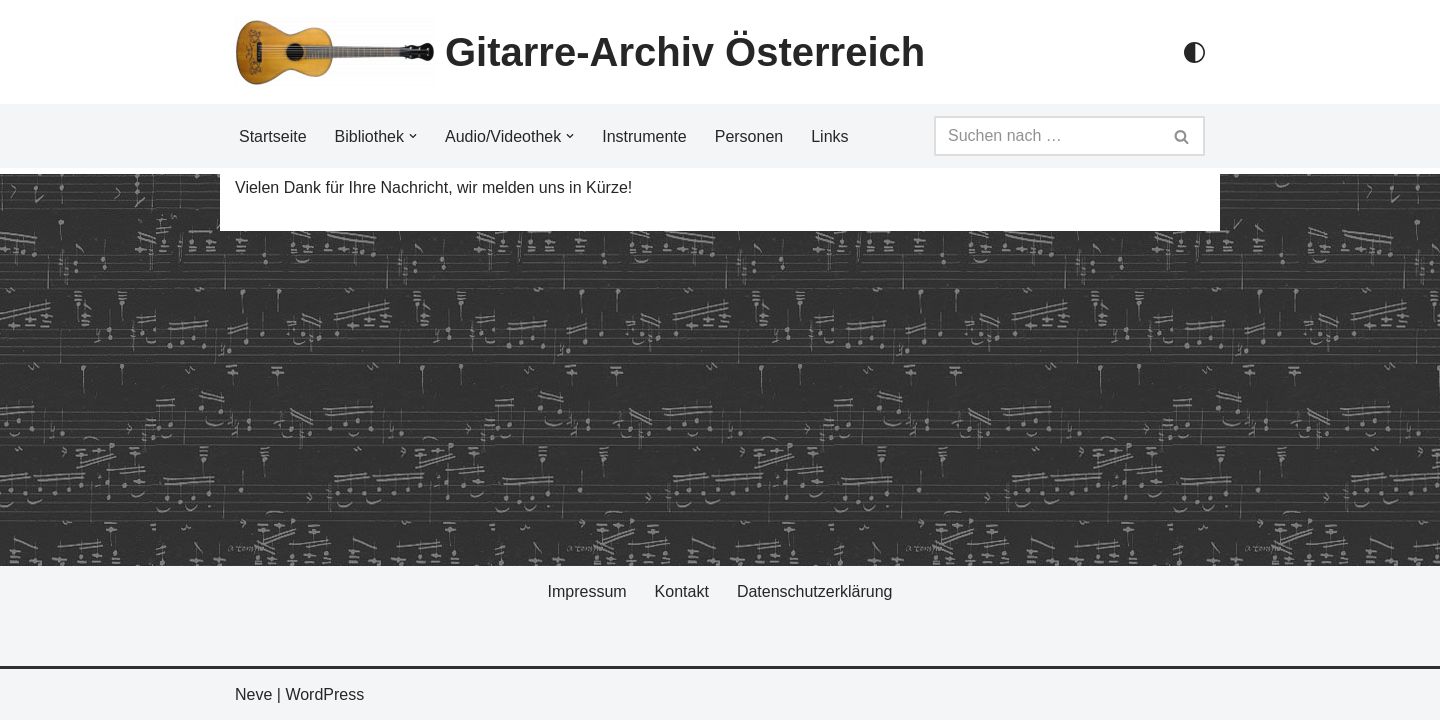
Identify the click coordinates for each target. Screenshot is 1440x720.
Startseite (273, 136)
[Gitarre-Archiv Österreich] (580, 52)
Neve (253, 694)
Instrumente (644, 136)
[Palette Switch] (1194, 52)
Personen (749, 136)
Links (829, 136)
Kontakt (682, 591)
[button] (413, 136)
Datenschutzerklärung (815, 591)
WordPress (324, 694)
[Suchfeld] (1047, 136)
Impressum (586, 591)
